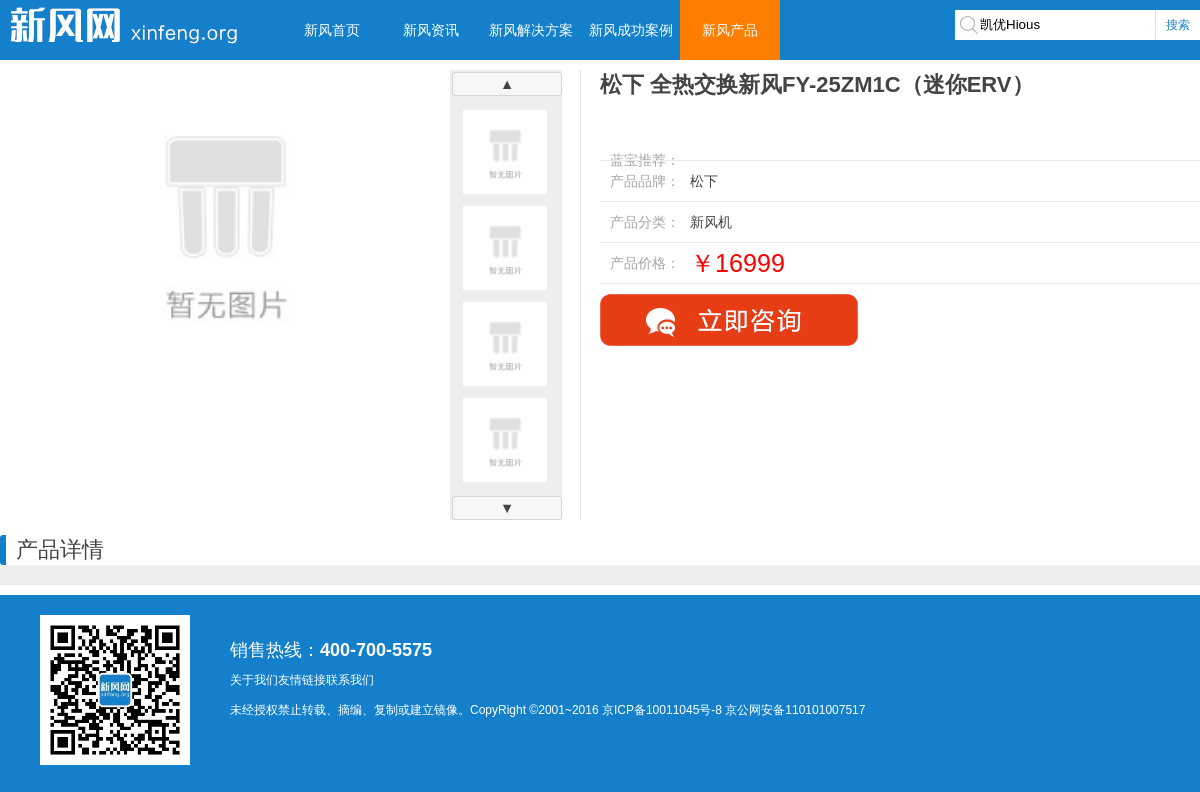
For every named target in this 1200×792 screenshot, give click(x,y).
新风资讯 (431, 30)
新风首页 (332, 30)
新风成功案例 (631, 30)
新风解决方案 (531, 30)
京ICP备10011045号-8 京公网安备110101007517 (733, 710)
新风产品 (730, 30)
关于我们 (254, 680)
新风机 (711, 222)
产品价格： (645, 263)
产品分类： (645, 222)
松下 (704, 181)
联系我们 (350, 680)
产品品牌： (645, 181)
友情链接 (302, 680)
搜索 (1178, 25)
